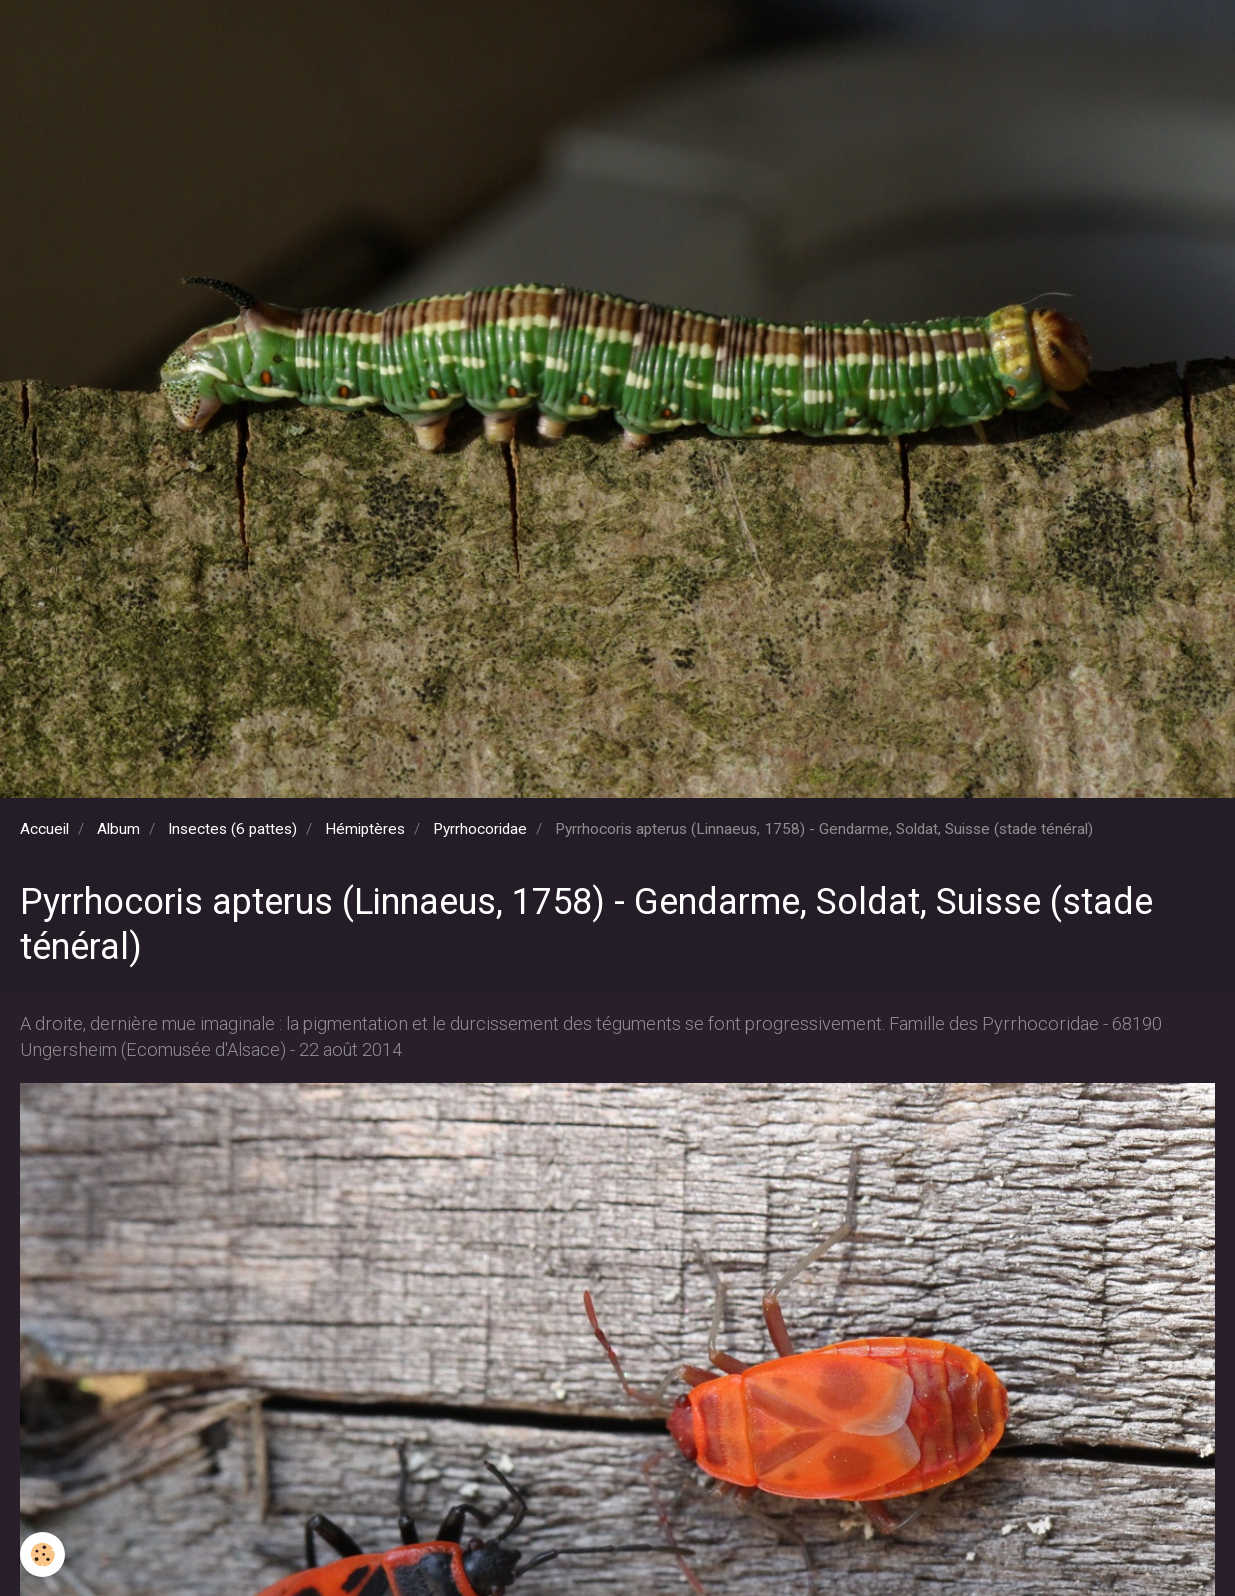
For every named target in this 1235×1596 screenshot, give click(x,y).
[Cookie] (42, 1554)
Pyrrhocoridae (480, 829)
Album (118, 829)
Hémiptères (365, 829)
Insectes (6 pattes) (232, 829)
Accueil (44, 829)
